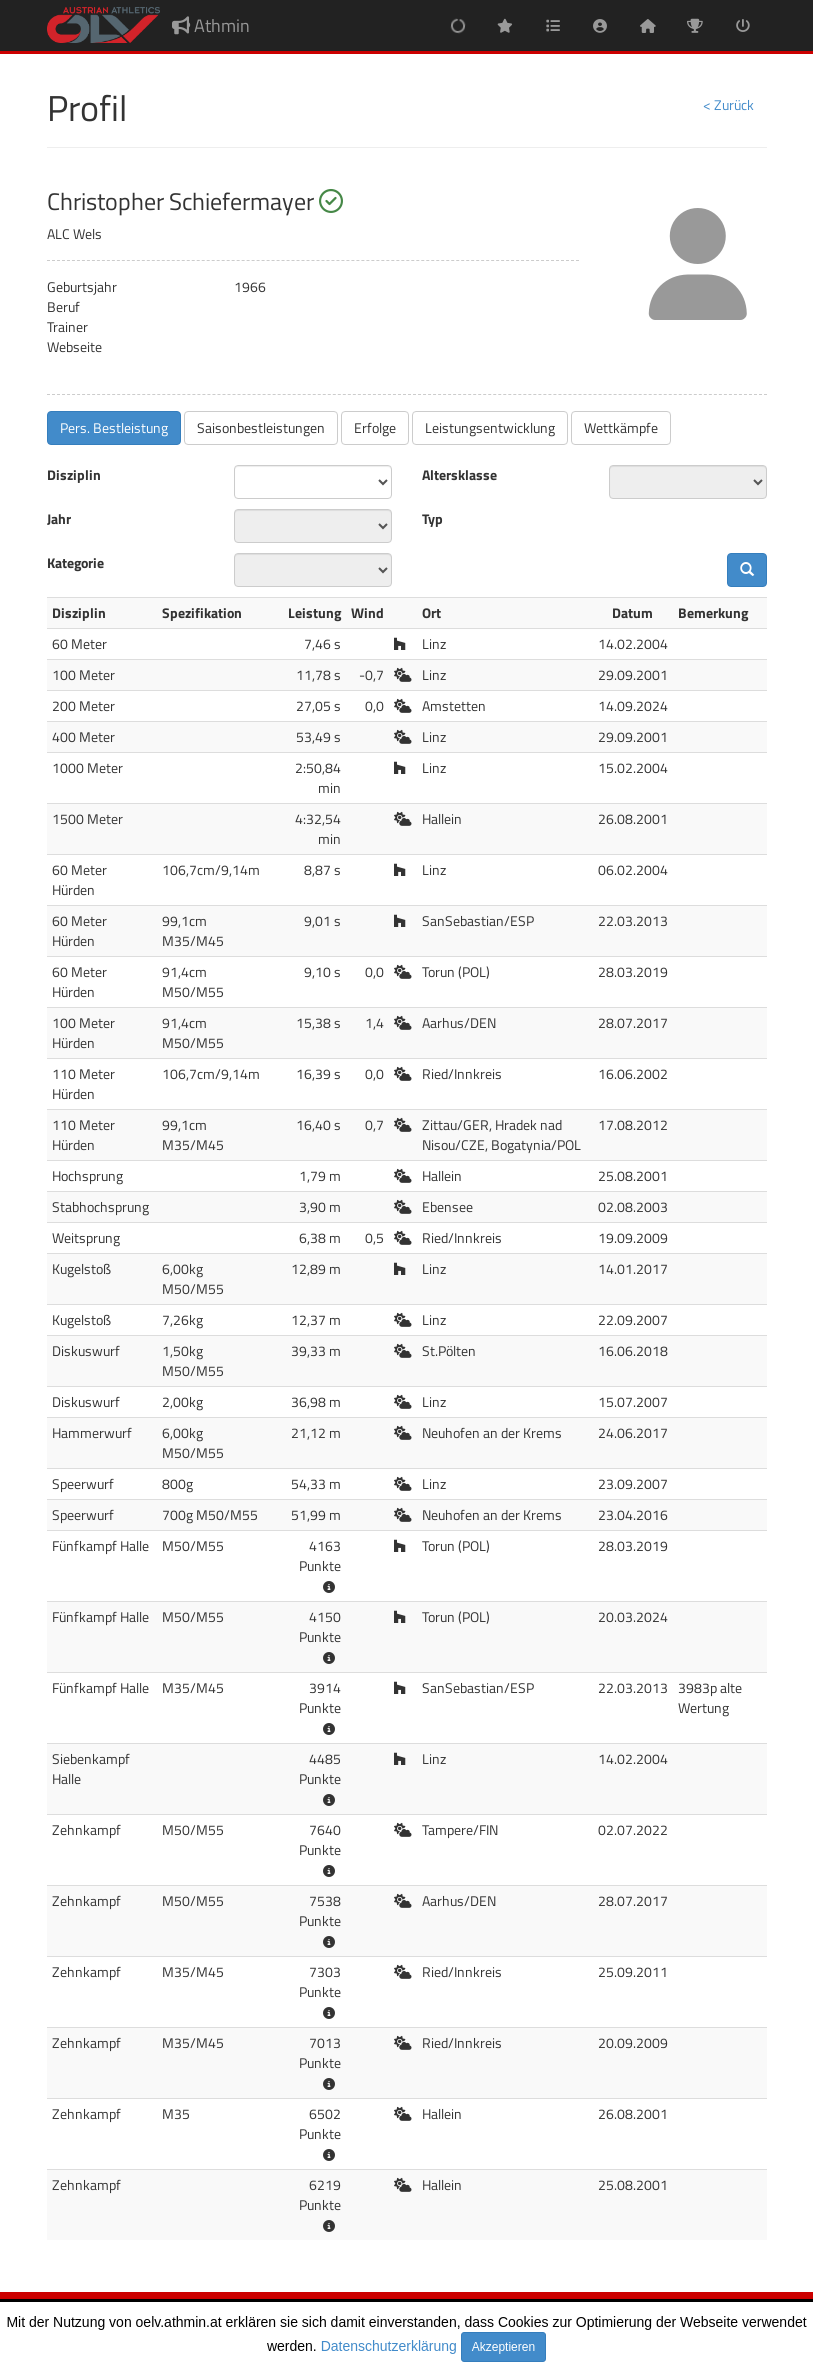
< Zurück (728, 104)
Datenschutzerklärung (389, 2346)
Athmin (211, 25)
